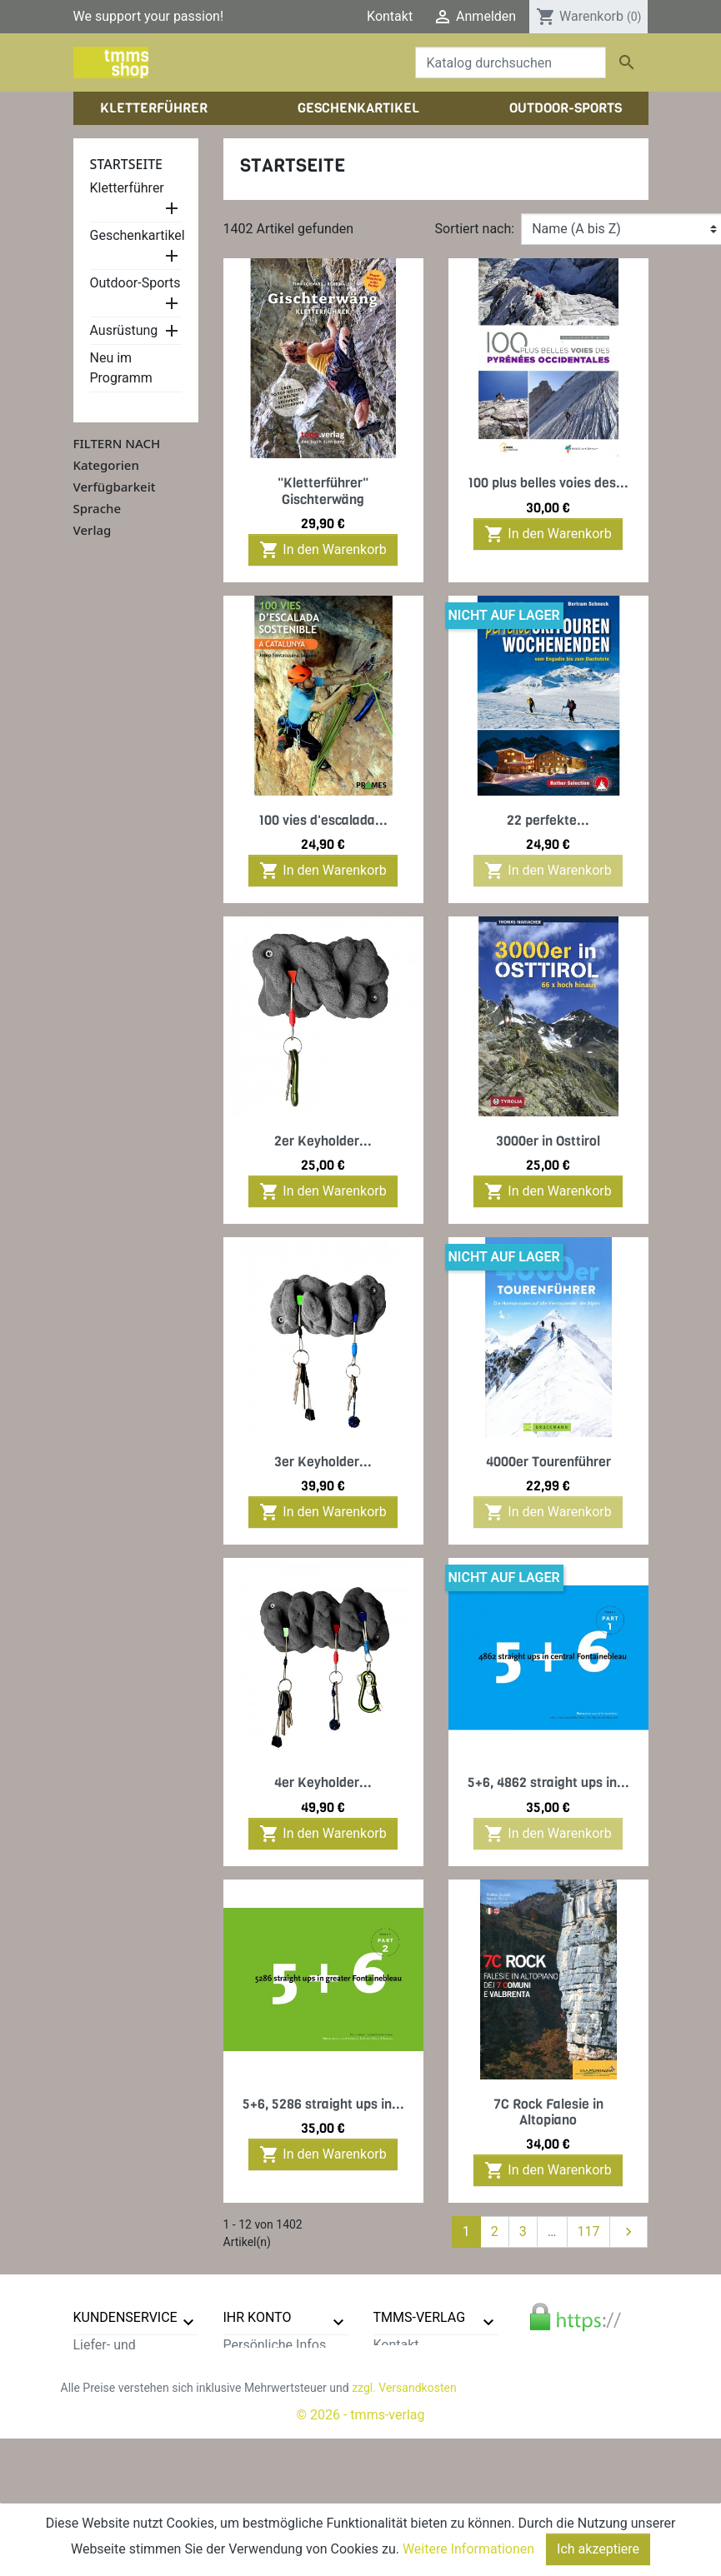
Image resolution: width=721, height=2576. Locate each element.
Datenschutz (110, 2385)
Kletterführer (127, 188)
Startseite (126, 164)
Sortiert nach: (475, 229)
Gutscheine (256, 2425)
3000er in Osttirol (548, 1141)
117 (589, 2231)
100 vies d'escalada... (323, 820)
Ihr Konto (257, 2317)
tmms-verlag (419, 2317)
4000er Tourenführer (548, 1461)
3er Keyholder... (323, 1461)
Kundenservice (125, 2317)
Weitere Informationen (468, 2549)
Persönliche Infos (275, 2345)
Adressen (251, 2405)
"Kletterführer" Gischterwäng (323, 490)
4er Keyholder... (323, 1782)
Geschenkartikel (137, 235)
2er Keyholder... (323, 1141)
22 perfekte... (548, 820)
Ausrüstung (124, 330)
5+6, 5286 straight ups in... (323, 2104)
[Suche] (510, 62)
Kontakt (390, 16)
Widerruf (98, 2425)
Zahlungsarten (116, 2405)
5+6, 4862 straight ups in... (548, 1782)
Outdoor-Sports (135, 283)
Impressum (407, 2385)
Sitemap (98, 2485)
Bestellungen (261, 2365)
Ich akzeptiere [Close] (598, 2549)
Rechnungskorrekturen (290, 2385)
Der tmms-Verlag (423, 2365)
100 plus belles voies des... (548, 483)
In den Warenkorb (322, 550)
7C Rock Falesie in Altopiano (548, 2112)
